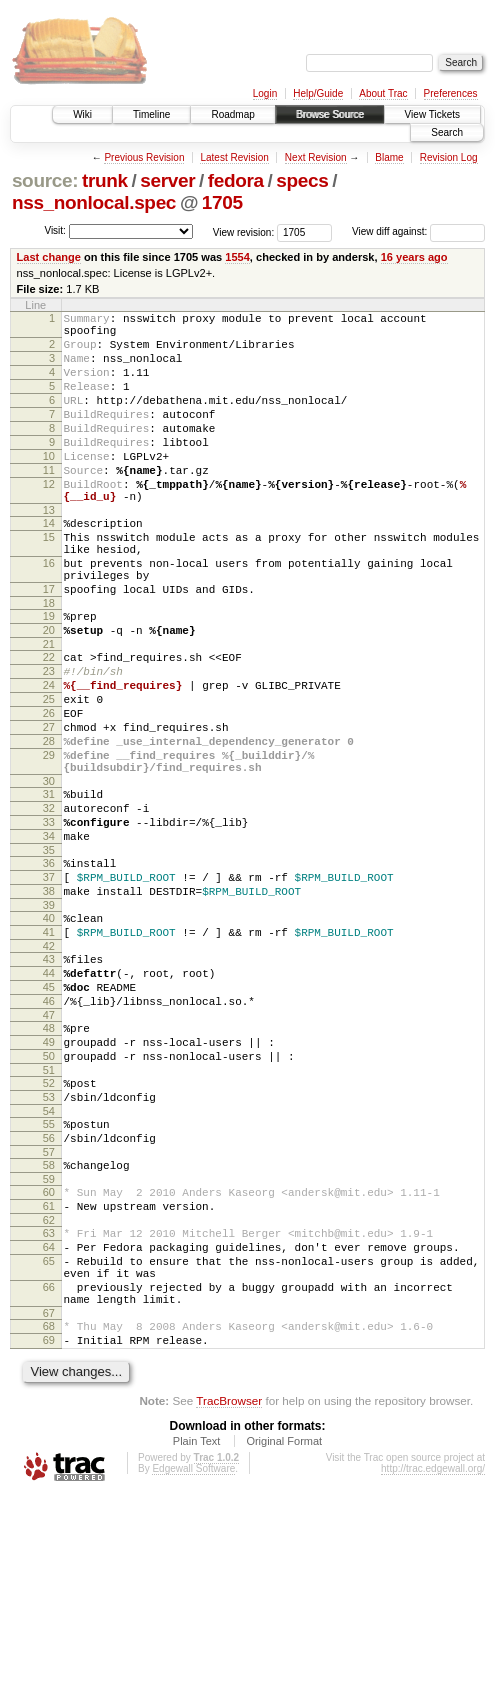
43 (49, 1079)
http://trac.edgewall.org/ (433, 1654)
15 (49, 582)
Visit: (55, 230)
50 (49, 1194)
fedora (236, 180)
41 (49, 1049)
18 (49, 663)
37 (49, 985)
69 (49, 1523)
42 (49, 1066)
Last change (49, 257)
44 (49, 1096)
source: (45, 180)
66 (49, 1461)
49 (49, 1177)
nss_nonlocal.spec (94, 202)
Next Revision (316, 157)
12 (49, 520)
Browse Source (330, 114)
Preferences (451, 93)
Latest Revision (234, 157)
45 (49, 1113)
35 (49, 955)
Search (447, 132)
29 (49, 842)
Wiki (82, 114)
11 (49, 503)
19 (49, 676)
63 (49, 1395)
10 (49, 486)
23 (49, 740)
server (167, 180)
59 (49, 1335)
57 (49, 1305)
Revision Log (449, 157)
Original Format (284, 1627)
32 (49, 904)
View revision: (244, 231)
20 (49, 693)
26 (49, 791)
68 (49, 1506)
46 (49, 1130)
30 (49, 874)
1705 (222, 202)
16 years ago (414, 257)
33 (49, 921)
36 (49, 968)
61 (49, 1365)
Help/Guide (318, 93)
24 (49, 757)
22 (49, 723)
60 (49, 1348)
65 (49, 1429)
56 (49, 1288)
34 (49, 938)
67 (49, 1493)
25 (49, 774)
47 (49, 1147)
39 (49, 1019)
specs (302, 180)
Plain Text (197, 1627)
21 (49, 710)
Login (265, 93)
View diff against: (418, 231)
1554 (237, 257)
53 (49, 1241)
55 (49, 1271)
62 (49, 1382)
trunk (105, 180)
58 (49, 1318)
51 (49, 1211)
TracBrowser (229, 1586)
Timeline (151, 114)
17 (49, 646)
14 (49, 565)
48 (49, 1160)
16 (49, 614)
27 (49, 808)
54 (49, 1258)
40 (49, 1032)
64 (49, 1412)
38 (49, 1002)
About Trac (383, 93)
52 (49, 1224)
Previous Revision (144, 157)
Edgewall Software (193, 1654)
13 (49, 552)
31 (49, 887)
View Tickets (432, 114)
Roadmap (232, 114)
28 (49, 825)
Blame (389, 157)
